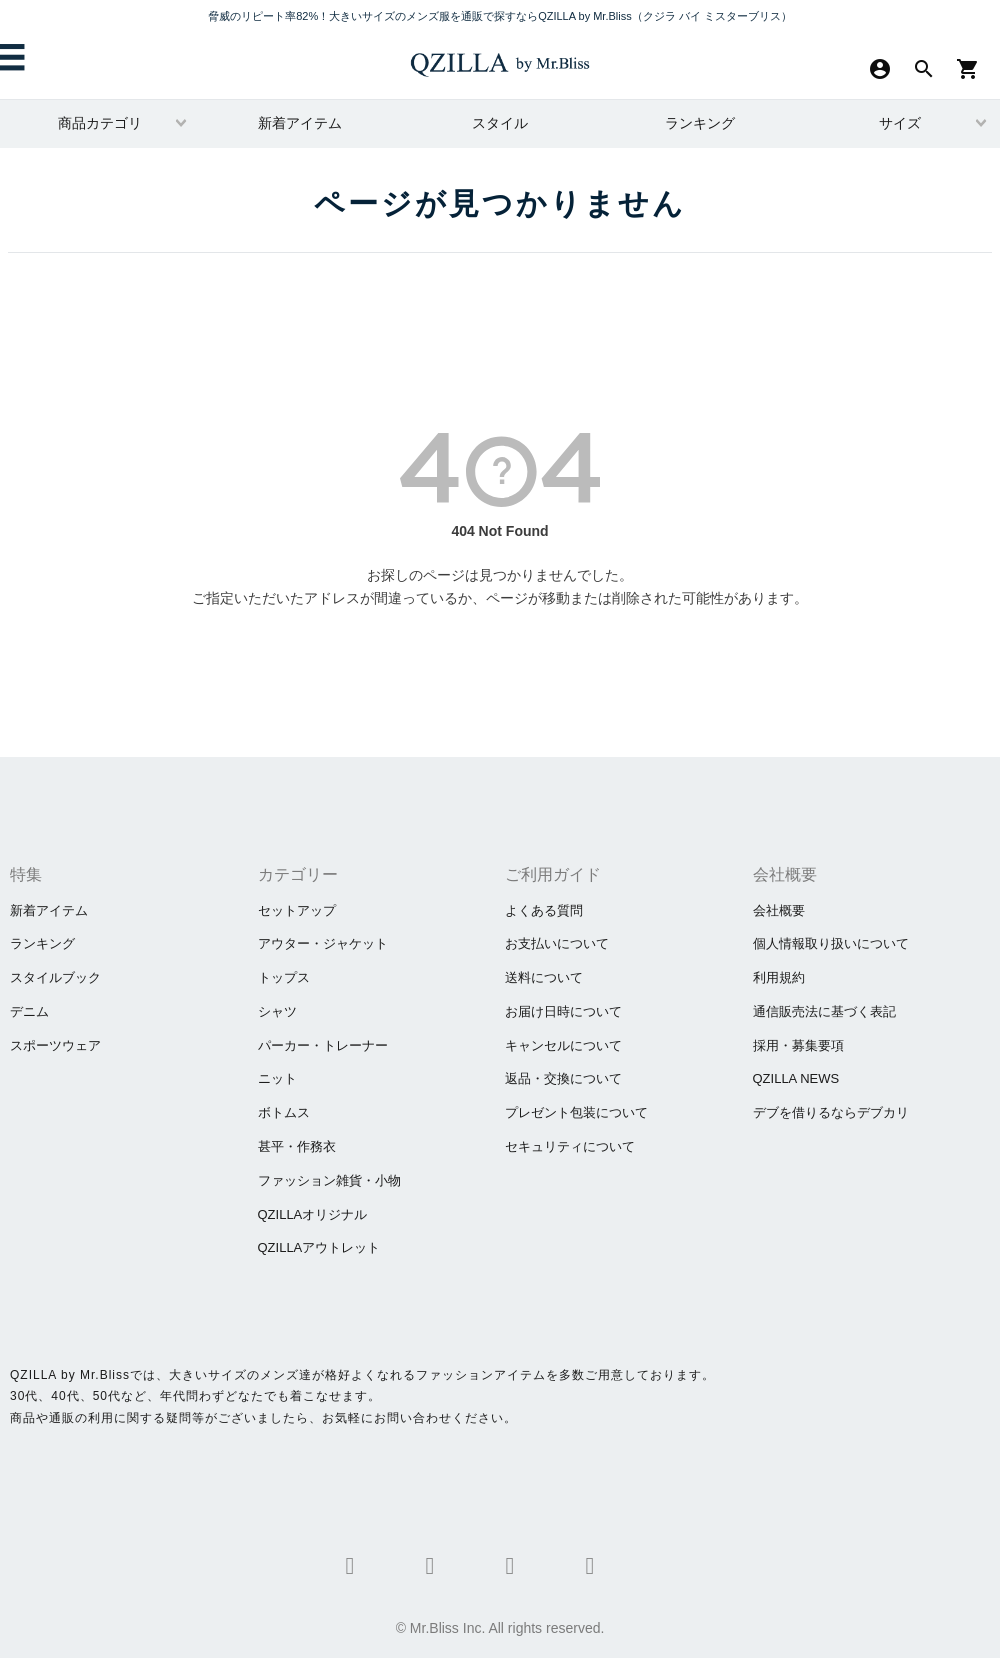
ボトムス (284, 1112)
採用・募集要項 (798, 1045)
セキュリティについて (570, 1146)
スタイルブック (55, 977)
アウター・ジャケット (323, 943)
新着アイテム (300, 123)
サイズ (900, 123)
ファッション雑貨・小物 (329, 1180)
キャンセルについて (563, 1045)
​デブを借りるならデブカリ (831, 1112)
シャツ (277, 1011)
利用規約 (779, 977)
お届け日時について (563, 1011)
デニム (29, 1011)
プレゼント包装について (576, 1112)
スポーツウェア (55, 1045)
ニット (277, 1078)
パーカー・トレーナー (323, 1045)
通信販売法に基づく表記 (824, 1011)
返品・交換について (563, 1078)
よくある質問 (544, 910)
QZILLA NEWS (796, 1078)
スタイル (500, 123)
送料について (544, 977)
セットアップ (297, 910)
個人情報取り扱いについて (831, 943)
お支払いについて (557, 943)
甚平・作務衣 (297, 1146)
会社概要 (779, 910)
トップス (284, 977)
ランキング (700, 123)
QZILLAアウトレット (319, 1247)
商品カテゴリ (100, 123)
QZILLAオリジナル (313, 1214)
